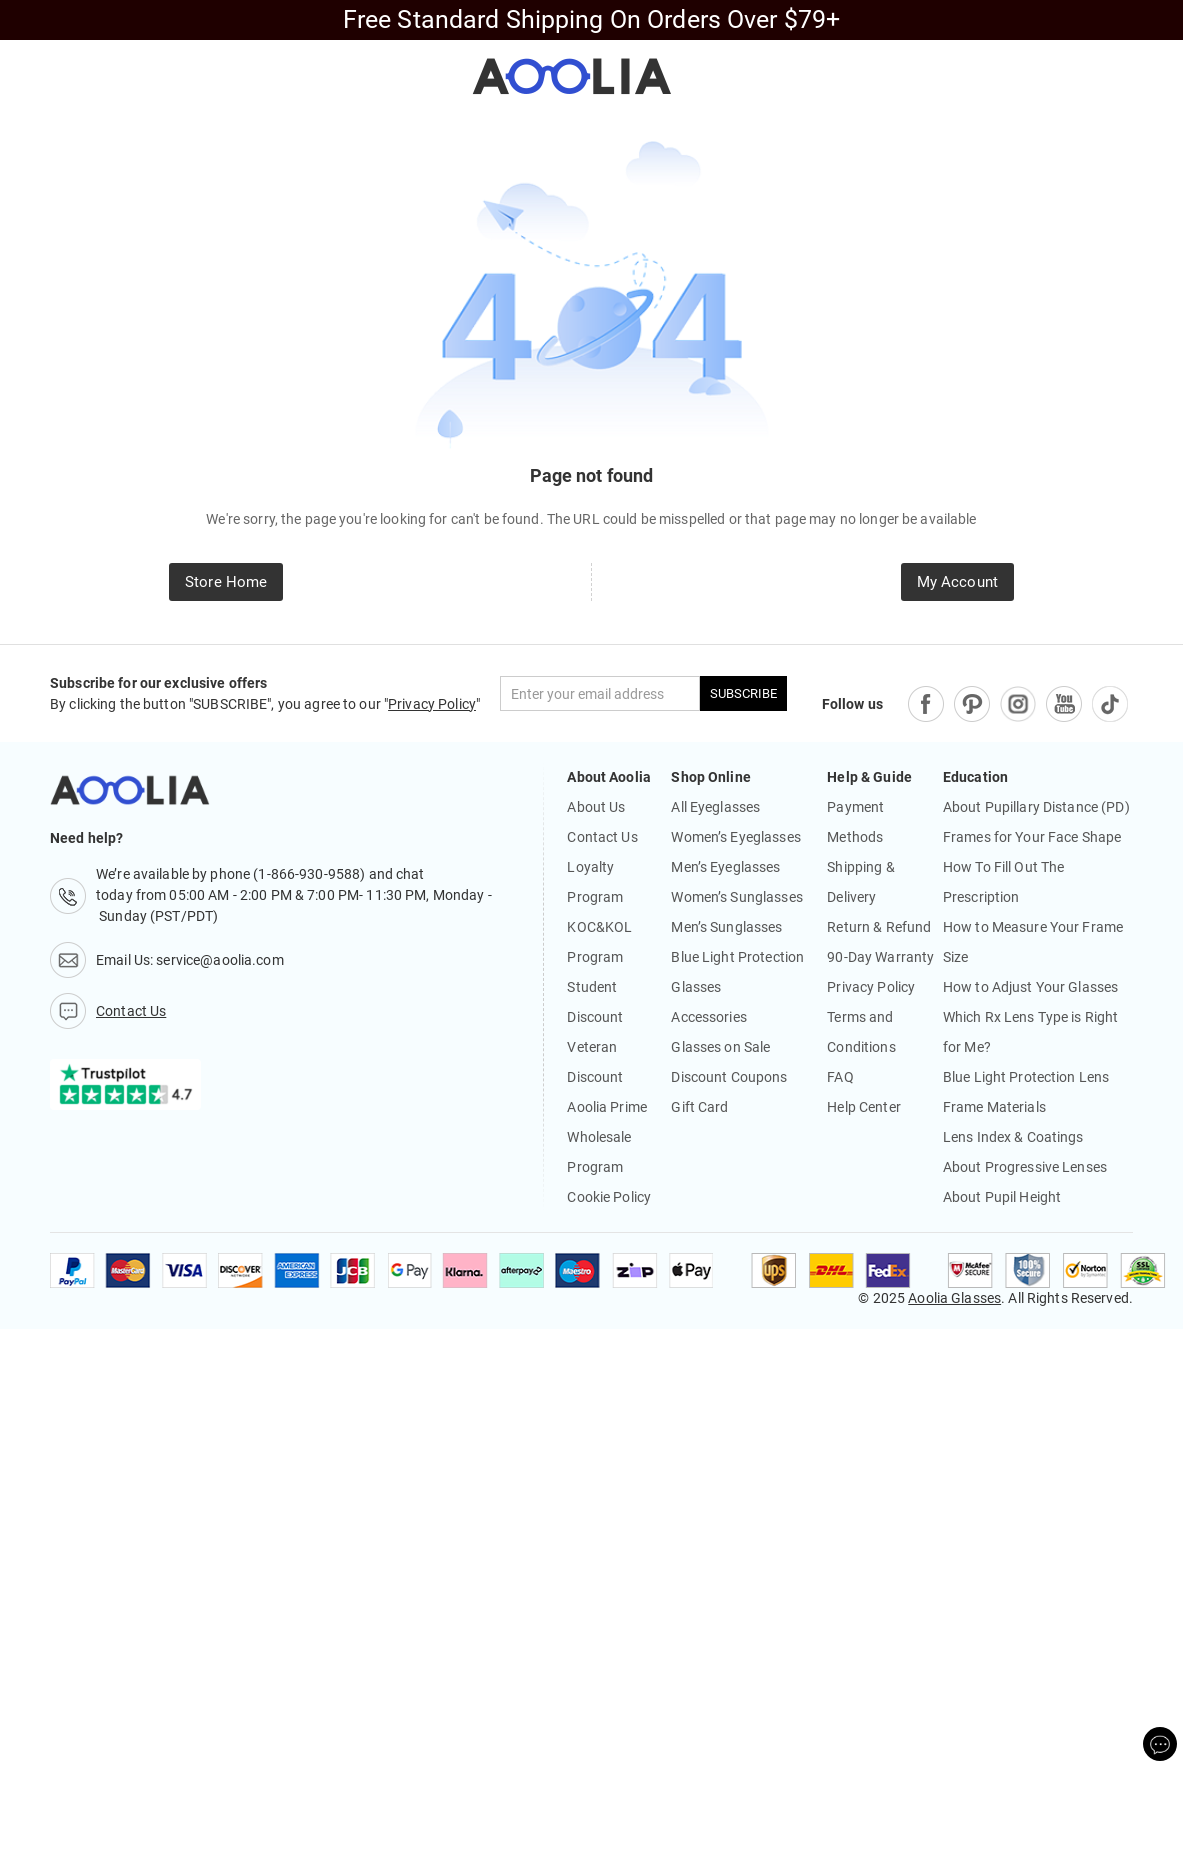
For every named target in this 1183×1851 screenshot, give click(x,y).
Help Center (863, 1107)
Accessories (708, 1017)
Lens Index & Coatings (1013, 1137)
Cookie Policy (609, 1197)
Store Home (226, 582)
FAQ (840, 1077)
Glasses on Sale (720, 1047)
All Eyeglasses (715, 807)
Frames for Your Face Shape (1032, 837)
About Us (596, 807)
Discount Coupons (729, 1077)
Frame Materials (994, 1107)
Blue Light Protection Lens (1026, 1077)
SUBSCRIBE (743, 693)
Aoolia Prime (607, 1107)
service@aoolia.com (219, 960)
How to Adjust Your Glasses (1030, 987)
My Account (957, 582)
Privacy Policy (432, 704)
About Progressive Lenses (1025, 1167)
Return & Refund (879, 927)
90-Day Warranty (880, 957)
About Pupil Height (1002, 1197)
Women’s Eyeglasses (735, 837)
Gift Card (699, 1107)
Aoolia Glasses (954, 1298)
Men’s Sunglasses (726, 927)
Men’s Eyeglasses (725, 867)
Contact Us (602, 837)
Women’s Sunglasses (736, 897)
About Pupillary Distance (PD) (1036, 807)
